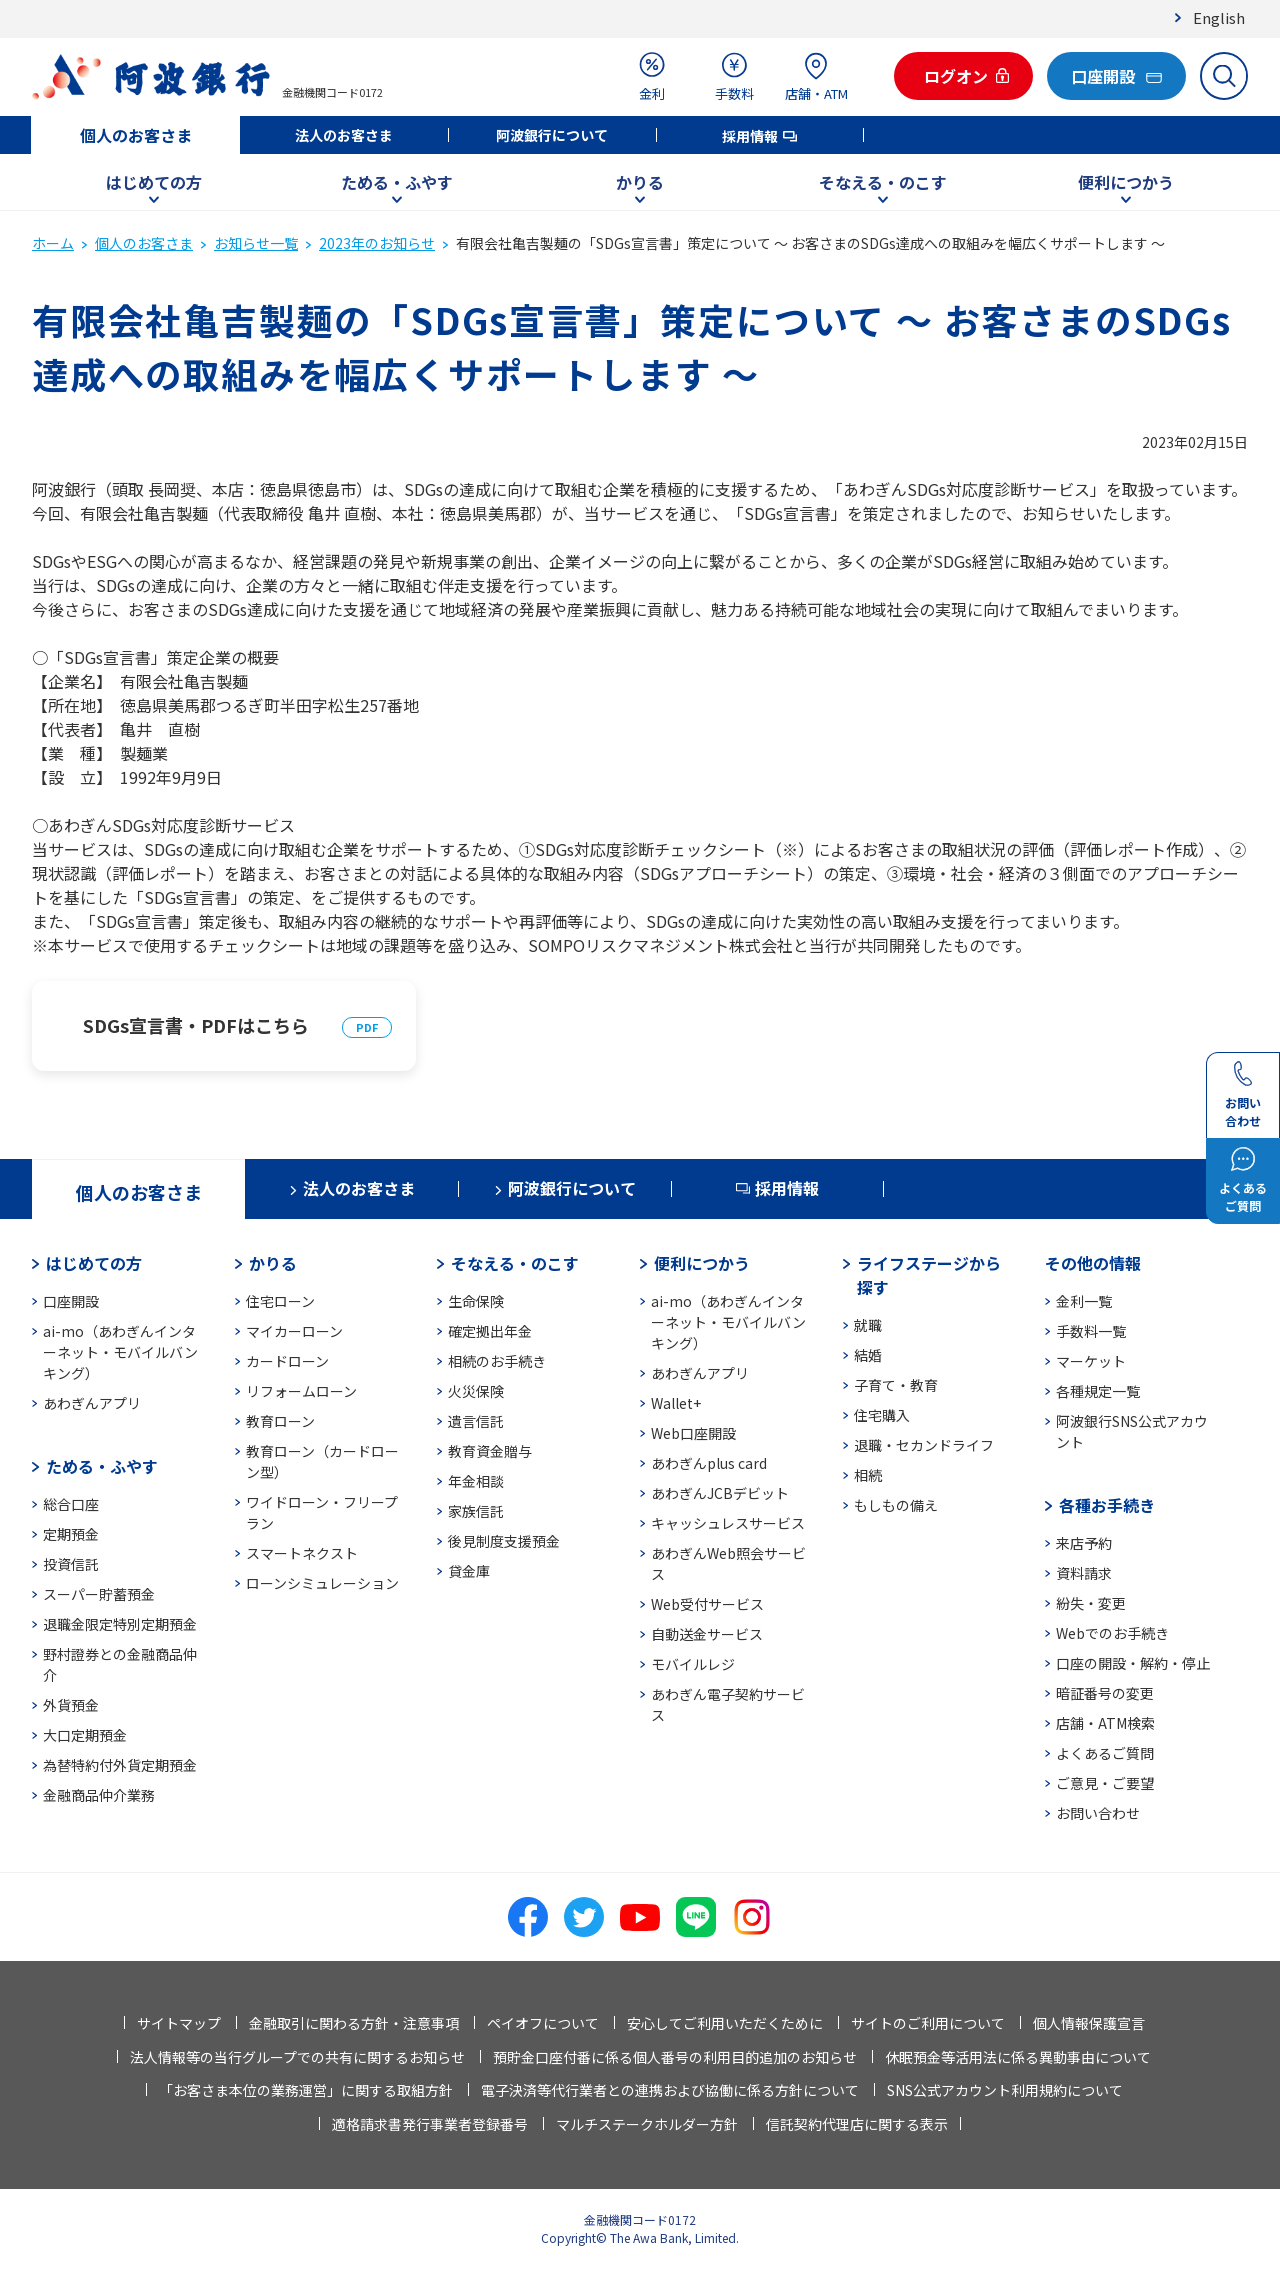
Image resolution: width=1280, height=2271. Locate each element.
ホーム (53, 243)
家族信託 (476, 1511)
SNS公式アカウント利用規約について (1005, 2090)
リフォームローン (301, 1391)
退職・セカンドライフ (924, 1445)
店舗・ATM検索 (1105, 1723)
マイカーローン (294, 1331)
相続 (868, 1475)
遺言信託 (476, 1421)
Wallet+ (676, 1403)
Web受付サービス (707, 1604)
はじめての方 (154, 182)
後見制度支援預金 (504, 1541)
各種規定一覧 (1098, 1391)
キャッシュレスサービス (728, 1523)
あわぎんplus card (709, 1463)
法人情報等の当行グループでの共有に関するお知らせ (297, 2057)
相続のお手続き (497, 1361)
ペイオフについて (543, 2023)
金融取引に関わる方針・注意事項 (354, 2023)
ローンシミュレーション (322, 1583)
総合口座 (71, 1504)
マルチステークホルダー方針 (647, 2124)
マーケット (1091, 1361)
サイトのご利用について (928, 2023)
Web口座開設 (693, 1433)
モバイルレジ (693, 1664)
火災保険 (476, 1391)
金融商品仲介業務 (99, 1795)
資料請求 (1084, 1573)
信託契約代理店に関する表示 (857, 2124)
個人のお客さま (136, 135)
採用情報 (750, 136)
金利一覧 (1084, 1301)
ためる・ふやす (397, 182)
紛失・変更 (1091, 1603)
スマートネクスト (302, 1553)
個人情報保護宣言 (1089, 2023)
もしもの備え (896, 1505)
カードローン (287, 1361)
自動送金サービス (707, 1634)
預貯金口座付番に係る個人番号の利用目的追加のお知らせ (675, 2057)
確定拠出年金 (490, 1331)
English (1219, 17)
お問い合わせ (1098, 1813)
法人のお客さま (344, 135)
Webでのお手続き (1112, 1633)
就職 (868, 1325)
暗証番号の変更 (1105, 1693)
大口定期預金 (85, 1735)
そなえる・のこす (883, 182)
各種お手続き (1107, 1505)
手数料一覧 (1091, 1331)
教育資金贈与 (490, 1451)
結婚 (868, 1355)
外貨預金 (71, 1705)
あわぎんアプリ (92, 1403)
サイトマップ (179, 2023)
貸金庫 (469, 1571)
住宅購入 (882, 1415)
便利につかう (1126, 182)
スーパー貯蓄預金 (99, 1594)
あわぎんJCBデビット (720, 1493)
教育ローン (280, 1421)
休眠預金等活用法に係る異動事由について (1018, 2057)
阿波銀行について (552, 135)
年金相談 (476, 1481)
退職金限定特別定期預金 (120, 1624)
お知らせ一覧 (256, 243)
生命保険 (476, 1301)
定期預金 (71, 1534)
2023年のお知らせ (377, 243)
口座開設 (71, 1301)
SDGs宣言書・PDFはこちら (196, 1025)
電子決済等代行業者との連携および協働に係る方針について (670, 2090)
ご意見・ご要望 (1105, 1783)
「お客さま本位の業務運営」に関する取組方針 (306, 2090)
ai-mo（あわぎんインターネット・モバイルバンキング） (120, 1352)
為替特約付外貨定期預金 (120, 1765)
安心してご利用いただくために (725, 2023)
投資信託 (71, 1564)
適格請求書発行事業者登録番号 (430, 2124)
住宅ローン (280, 1301)
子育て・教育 (896, 1385)
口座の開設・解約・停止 (1133, 1663)
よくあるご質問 (1105, 1753)
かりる (640, 182)
